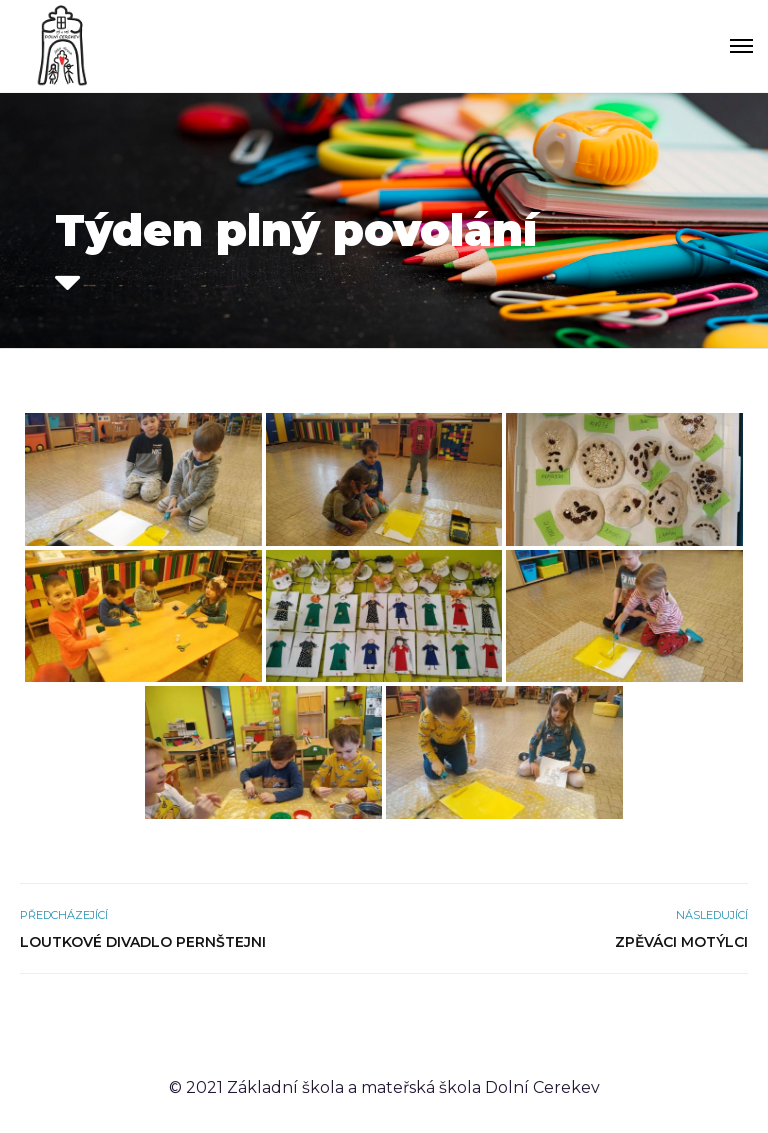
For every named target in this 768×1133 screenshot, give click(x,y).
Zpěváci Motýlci (681, 942)
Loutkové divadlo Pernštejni (143, 942)
